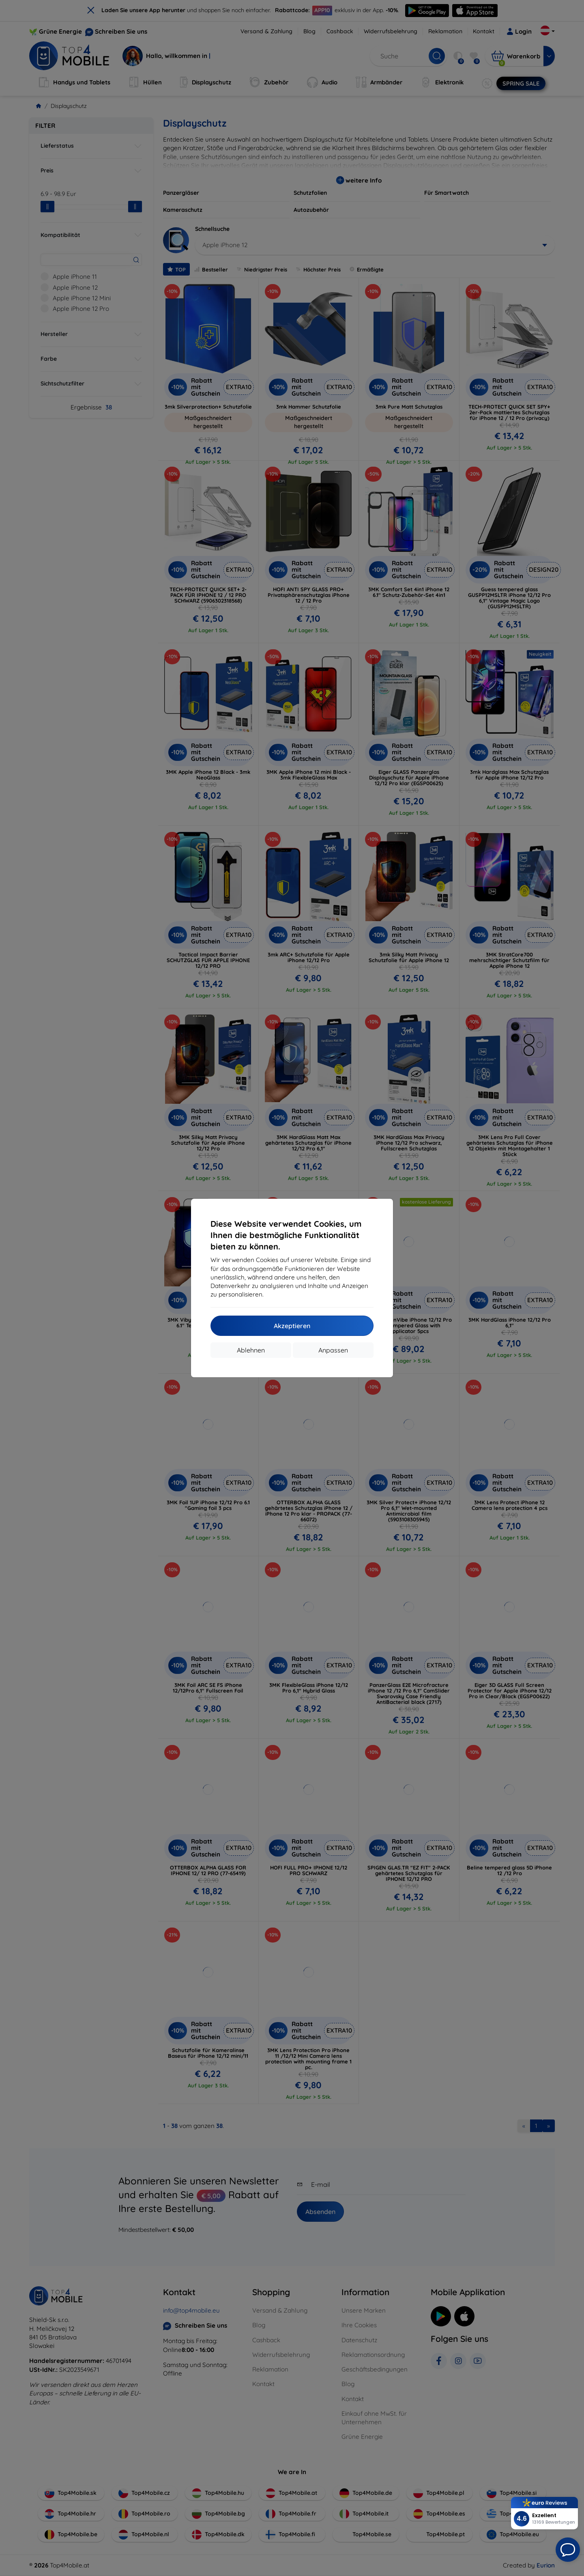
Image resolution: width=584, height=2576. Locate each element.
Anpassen (333, 1350)
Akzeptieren (292, 1326)
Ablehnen (251, 1350)
